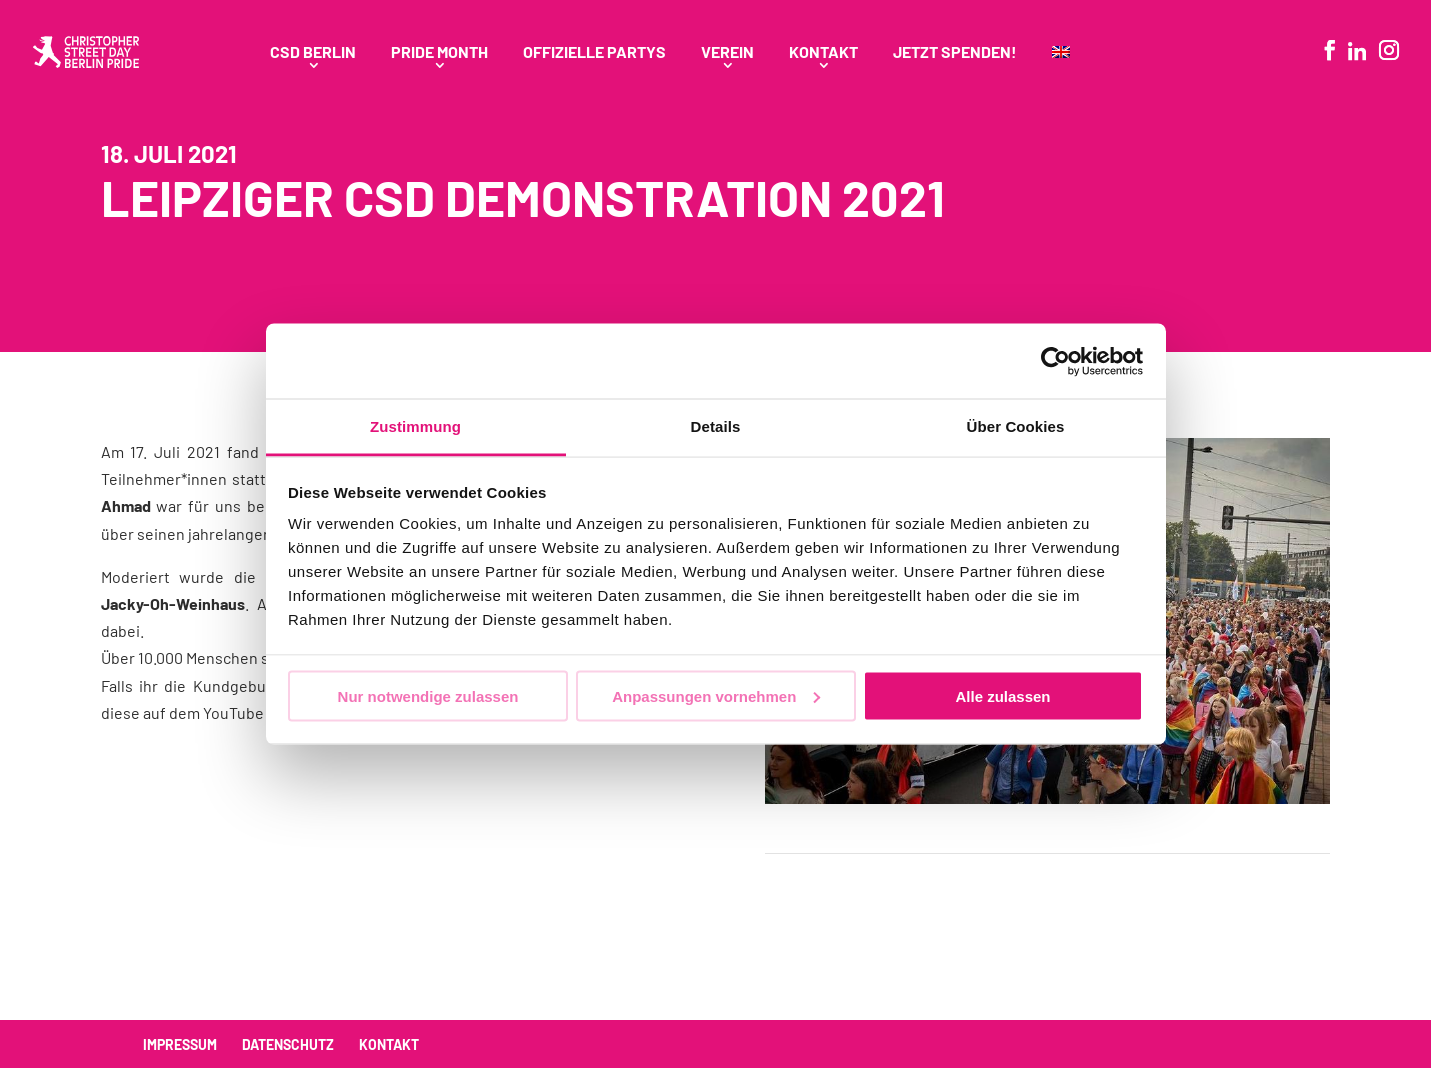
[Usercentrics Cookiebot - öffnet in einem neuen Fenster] (1055, 361)
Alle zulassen (1002, 695)
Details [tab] (716, 426)
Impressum (180, 1044)
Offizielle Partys (594, 53)
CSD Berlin (313, 53)
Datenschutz (288, 1044)
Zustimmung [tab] (415, 426)
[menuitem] (1061, 74)
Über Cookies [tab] (1016, 426)
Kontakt (823, 53)
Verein (727, 53)
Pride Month (439, 53)
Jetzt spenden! (955, 53)
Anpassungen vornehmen (716, 695)
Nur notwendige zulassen (428, 695)
